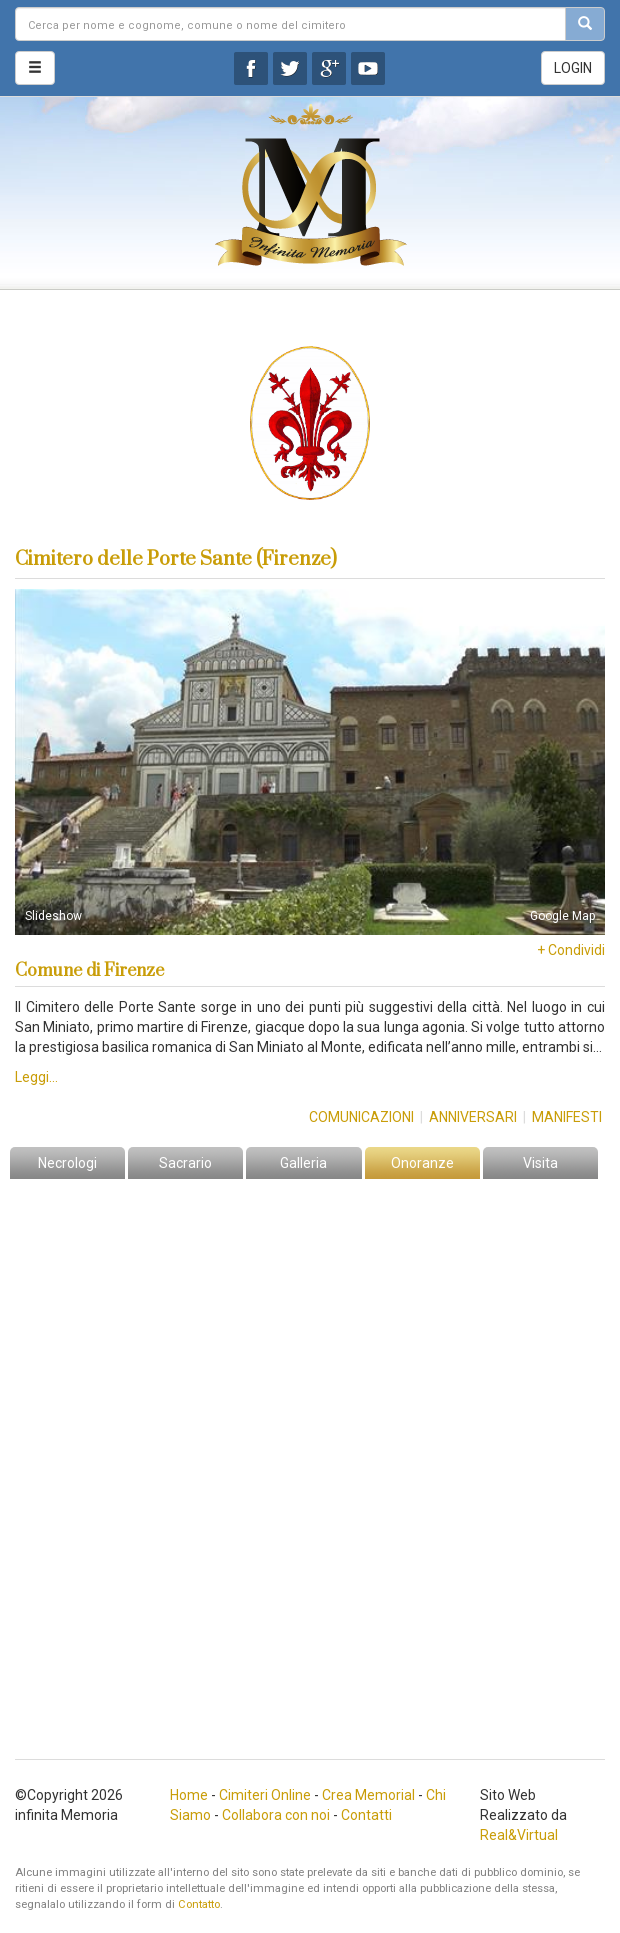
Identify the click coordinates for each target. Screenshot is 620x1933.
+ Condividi (571, 950)
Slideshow (53, 916)
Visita (540, 1163)
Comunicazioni (361, 1117)
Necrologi (67, 1163)
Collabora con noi (276, 1815)
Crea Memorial (368, 1795)
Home (189, 1795)
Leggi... (36, 1077)
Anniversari (473, 1117)
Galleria (303, 1163)
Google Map (562, 916)
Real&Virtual (519, 1835)
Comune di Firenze (89, 971)
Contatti (366, 1815)
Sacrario (185, 1163)
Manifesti (567, 1117)
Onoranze (422, 1163)
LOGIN (573, 68)
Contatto (199, 1904)
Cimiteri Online (265, 1795)
